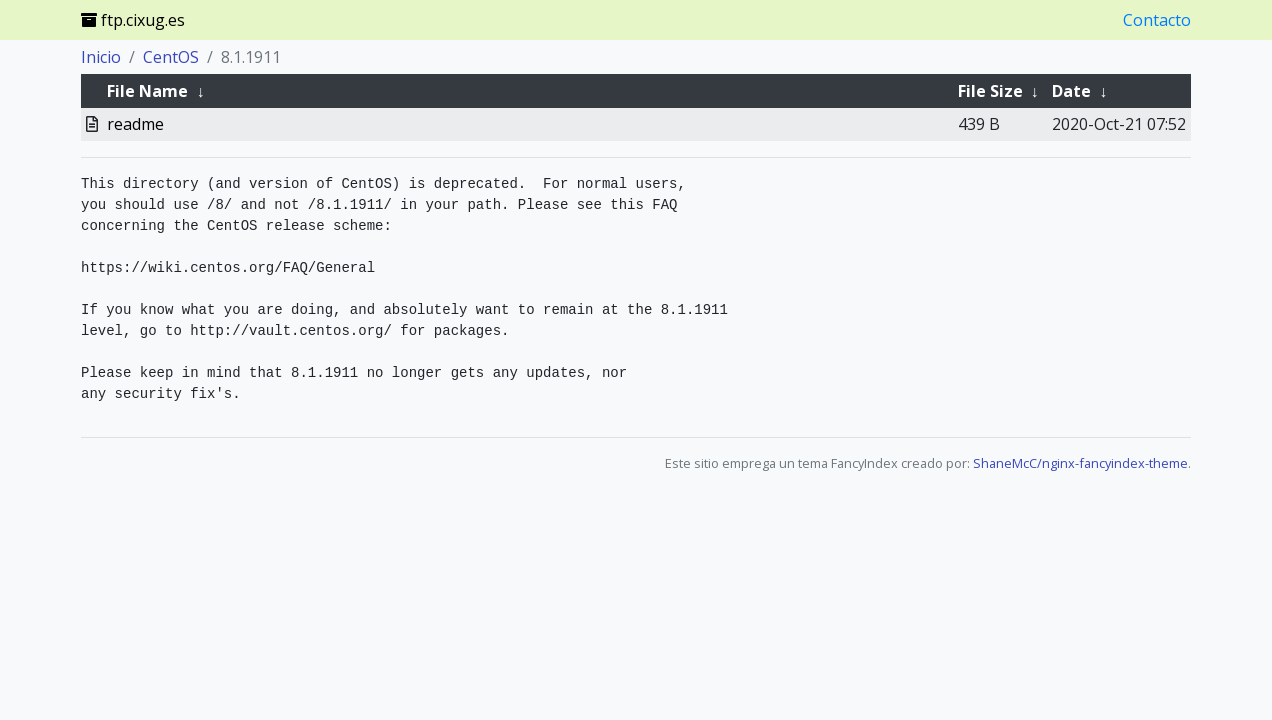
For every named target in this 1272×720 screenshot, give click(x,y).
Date (1071, 91)
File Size (990, 91)
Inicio (101, 57)
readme (135, 124)
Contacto (1157, 20)
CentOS (171, 57)
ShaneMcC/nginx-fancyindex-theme (1080, 463)
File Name (147, 91)
